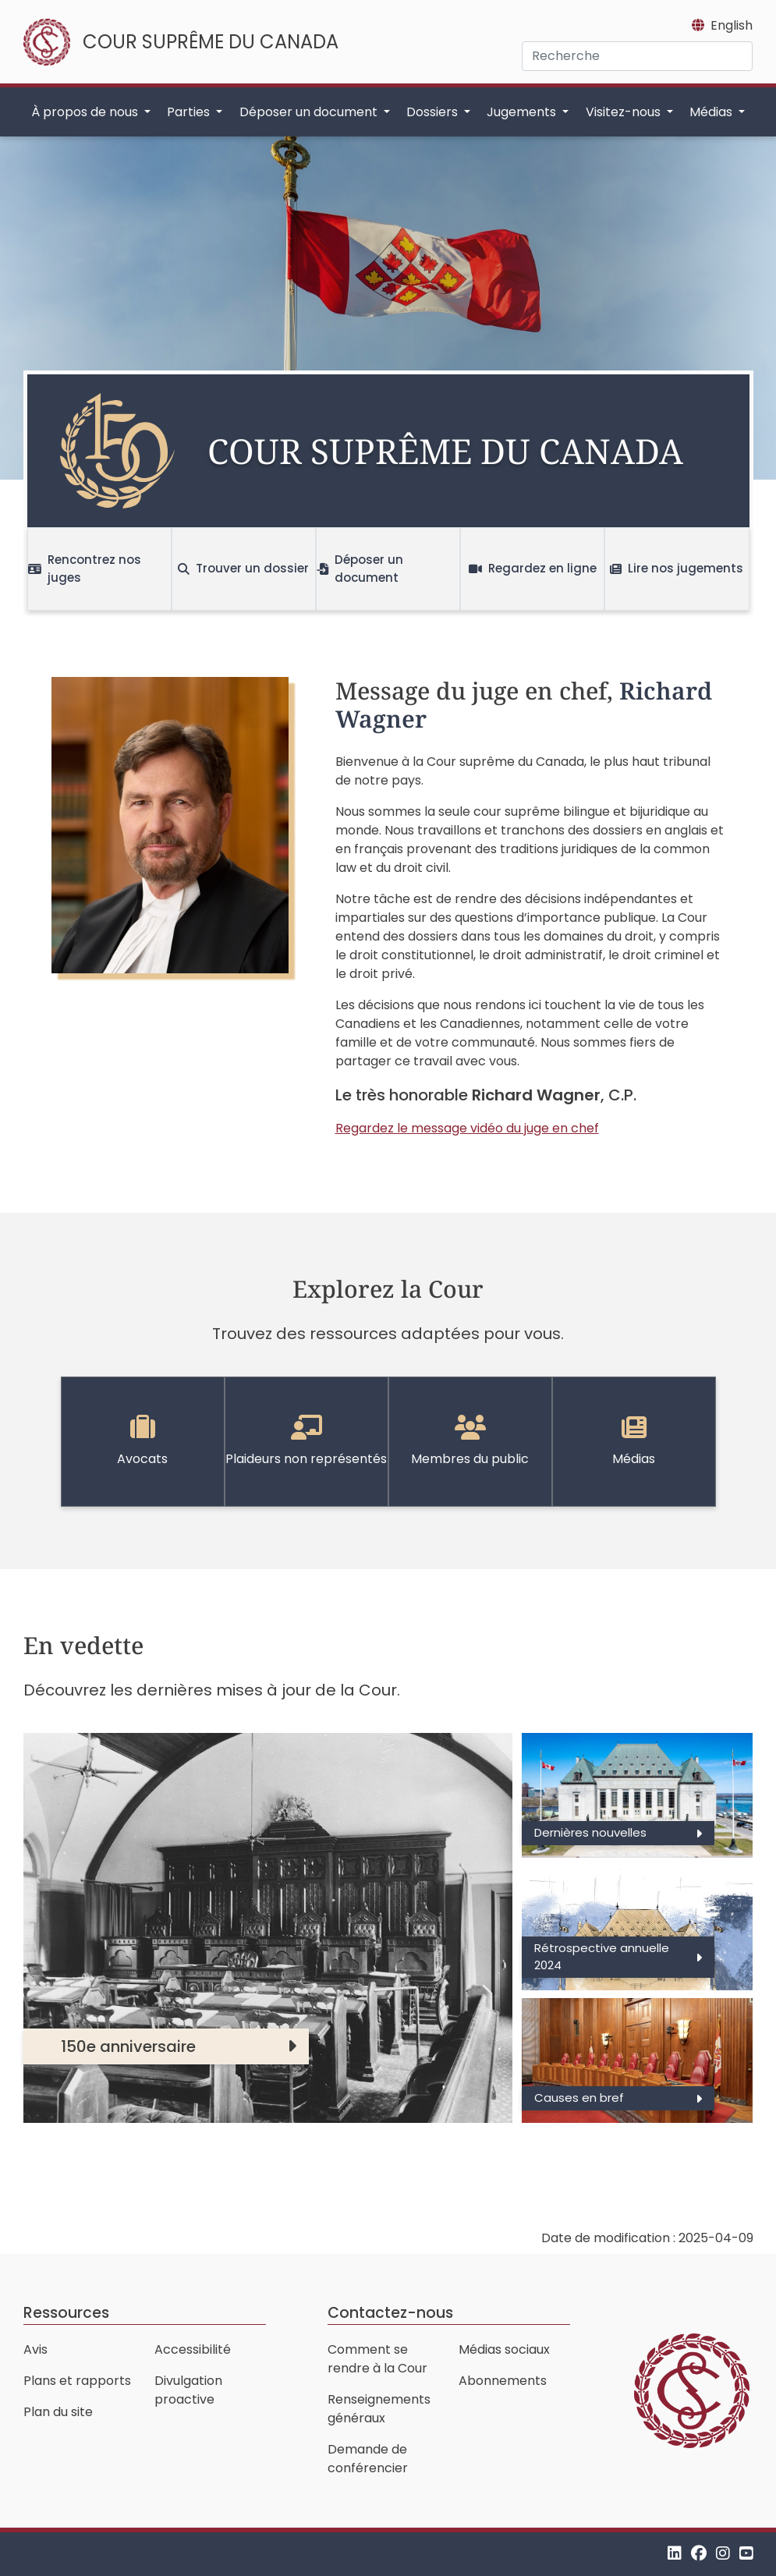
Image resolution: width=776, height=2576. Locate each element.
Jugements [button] (523, 112)
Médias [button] (712, 112)
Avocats (142, 1441)
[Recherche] (637, 56)
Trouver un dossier (243, 568)
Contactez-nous (390, 2312)
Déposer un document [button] (310, 112)
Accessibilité (192, 2349)
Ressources (66, 2312)
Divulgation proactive (188, 2390)
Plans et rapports (77, 2381)
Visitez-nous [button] (625, 112)
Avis (35, 2349)
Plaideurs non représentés (306, 1441)
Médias (633, 1441)
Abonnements (503, 2381)
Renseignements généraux (379, 2408)
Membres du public (470, 1441)
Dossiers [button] (433, 112)
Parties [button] (190, 112)
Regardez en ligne (533, 568)
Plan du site (58, 2412)
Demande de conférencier (368, 2458)
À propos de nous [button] (86, 112)
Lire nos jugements (676, 568)
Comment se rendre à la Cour (377, 2358)
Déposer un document (360, 568)
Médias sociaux (504, 2349)
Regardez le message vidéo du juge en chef (467, 1128)
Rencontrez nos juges (84, 568)
